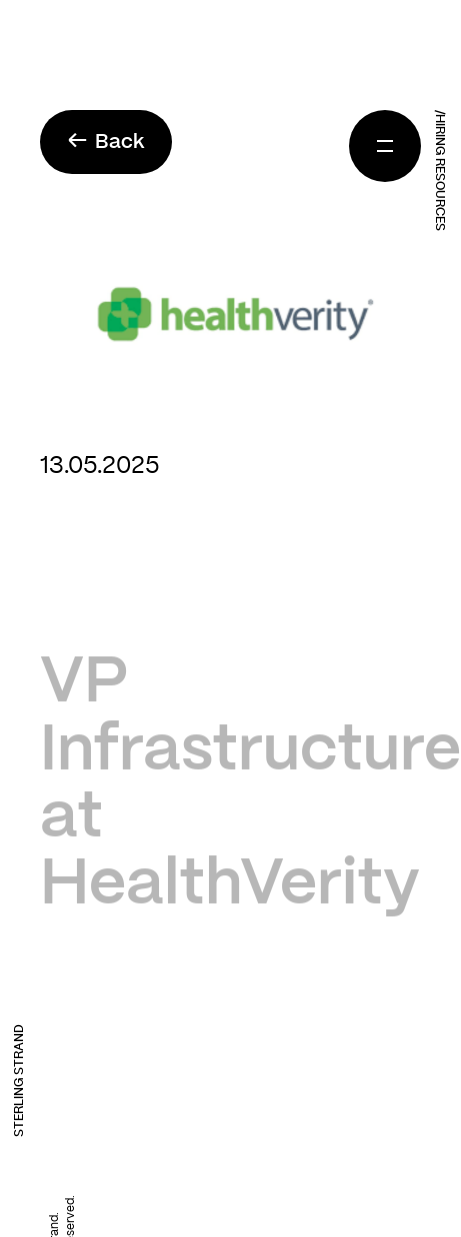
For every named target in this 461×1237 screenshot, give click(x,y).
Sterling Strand (19, 1080)
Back (106, 141)
